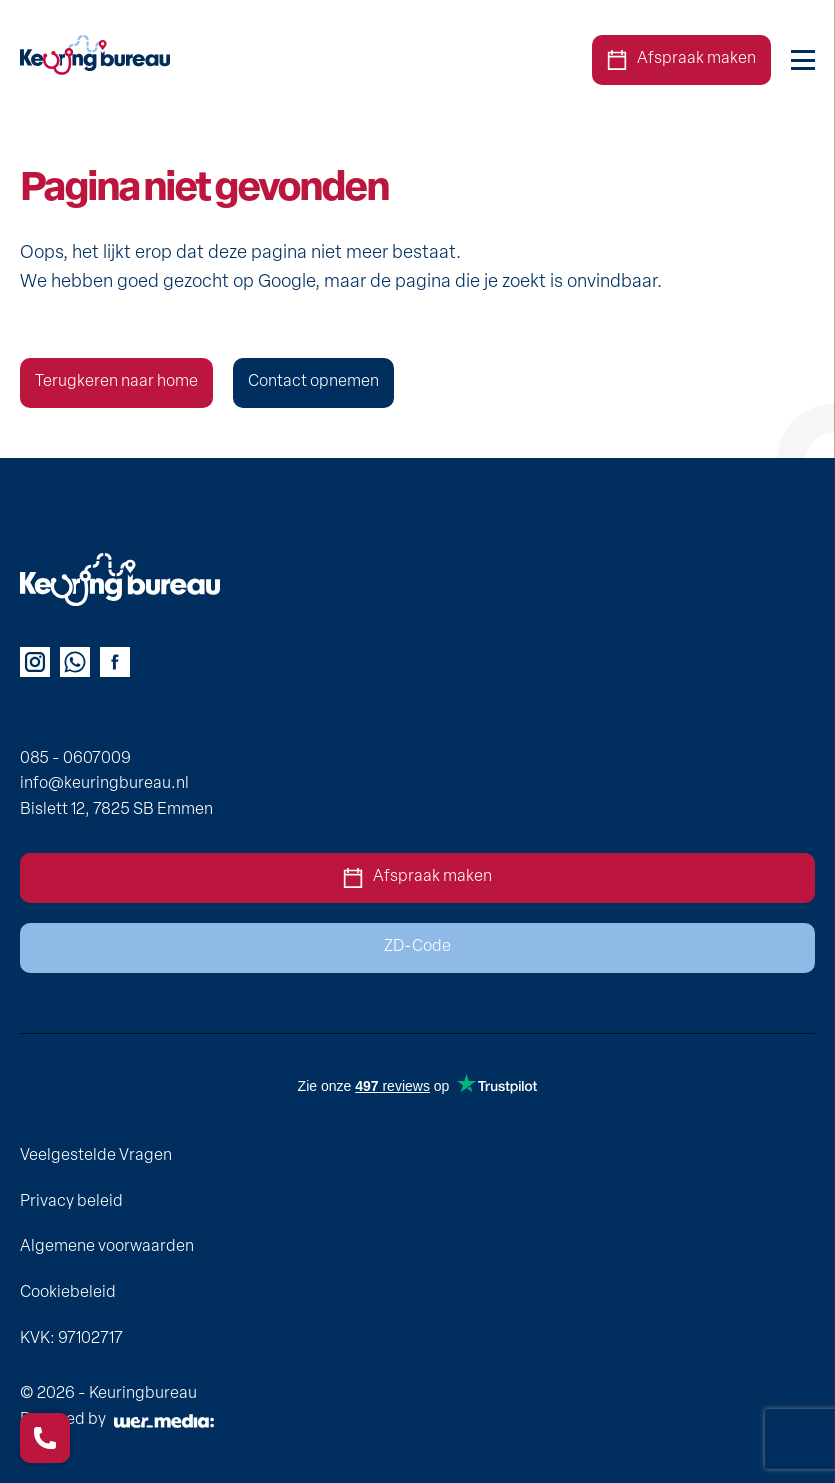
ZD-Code (417, 947)
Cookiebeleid (68, 1293)
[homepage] (95, 60)
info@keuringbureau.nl (104, 784)
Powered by (117, 1420)
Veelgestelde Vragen (96, 1156)
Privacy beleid (71, 1202)
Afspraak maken (681, 60)
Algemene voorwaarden (107, 1247)
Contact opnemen (313, 382)
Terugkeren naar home (116, 382)
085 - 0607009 (75, 759)
